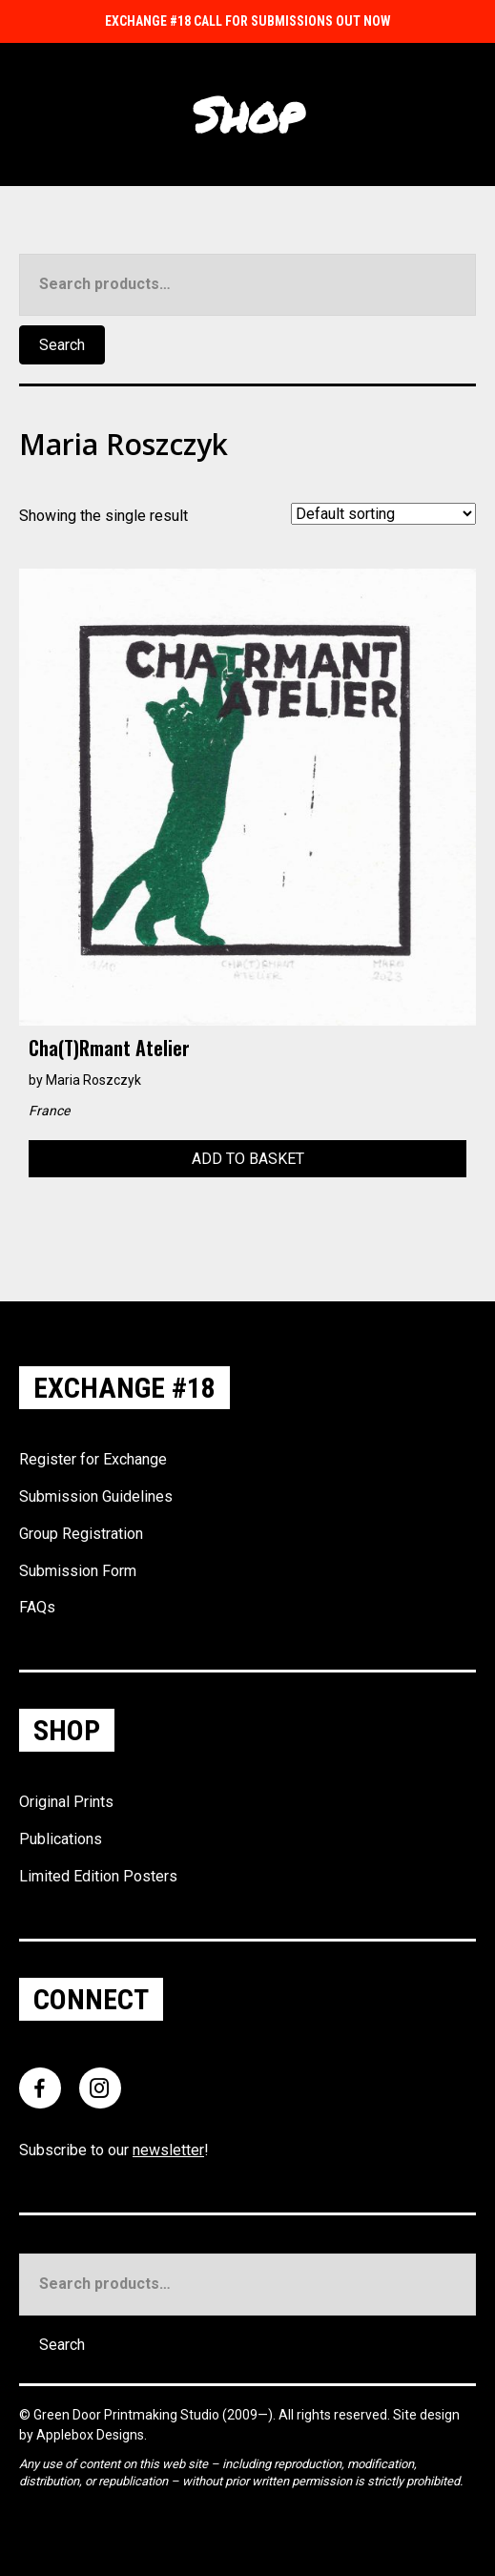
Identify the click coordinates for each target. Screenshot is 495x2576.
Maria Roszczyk (93, 1080)
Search (62, 345)
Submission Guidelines (96, 1496)
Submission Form (77, 1571)
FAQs (37, 1607)
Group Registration (81, 1534)
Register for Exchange (93, 1459)
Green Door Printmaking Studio (127, 2414)
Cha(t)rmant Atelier (109, 1047)
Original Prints (66, 1802)
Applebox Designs (90, 2434)
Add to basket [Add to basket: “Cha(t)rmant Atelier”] (248, 1159)
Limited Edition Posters (98, 1876)
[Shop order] (383, 514)
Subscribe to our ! (114, 2150)
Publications (60, 1839)
